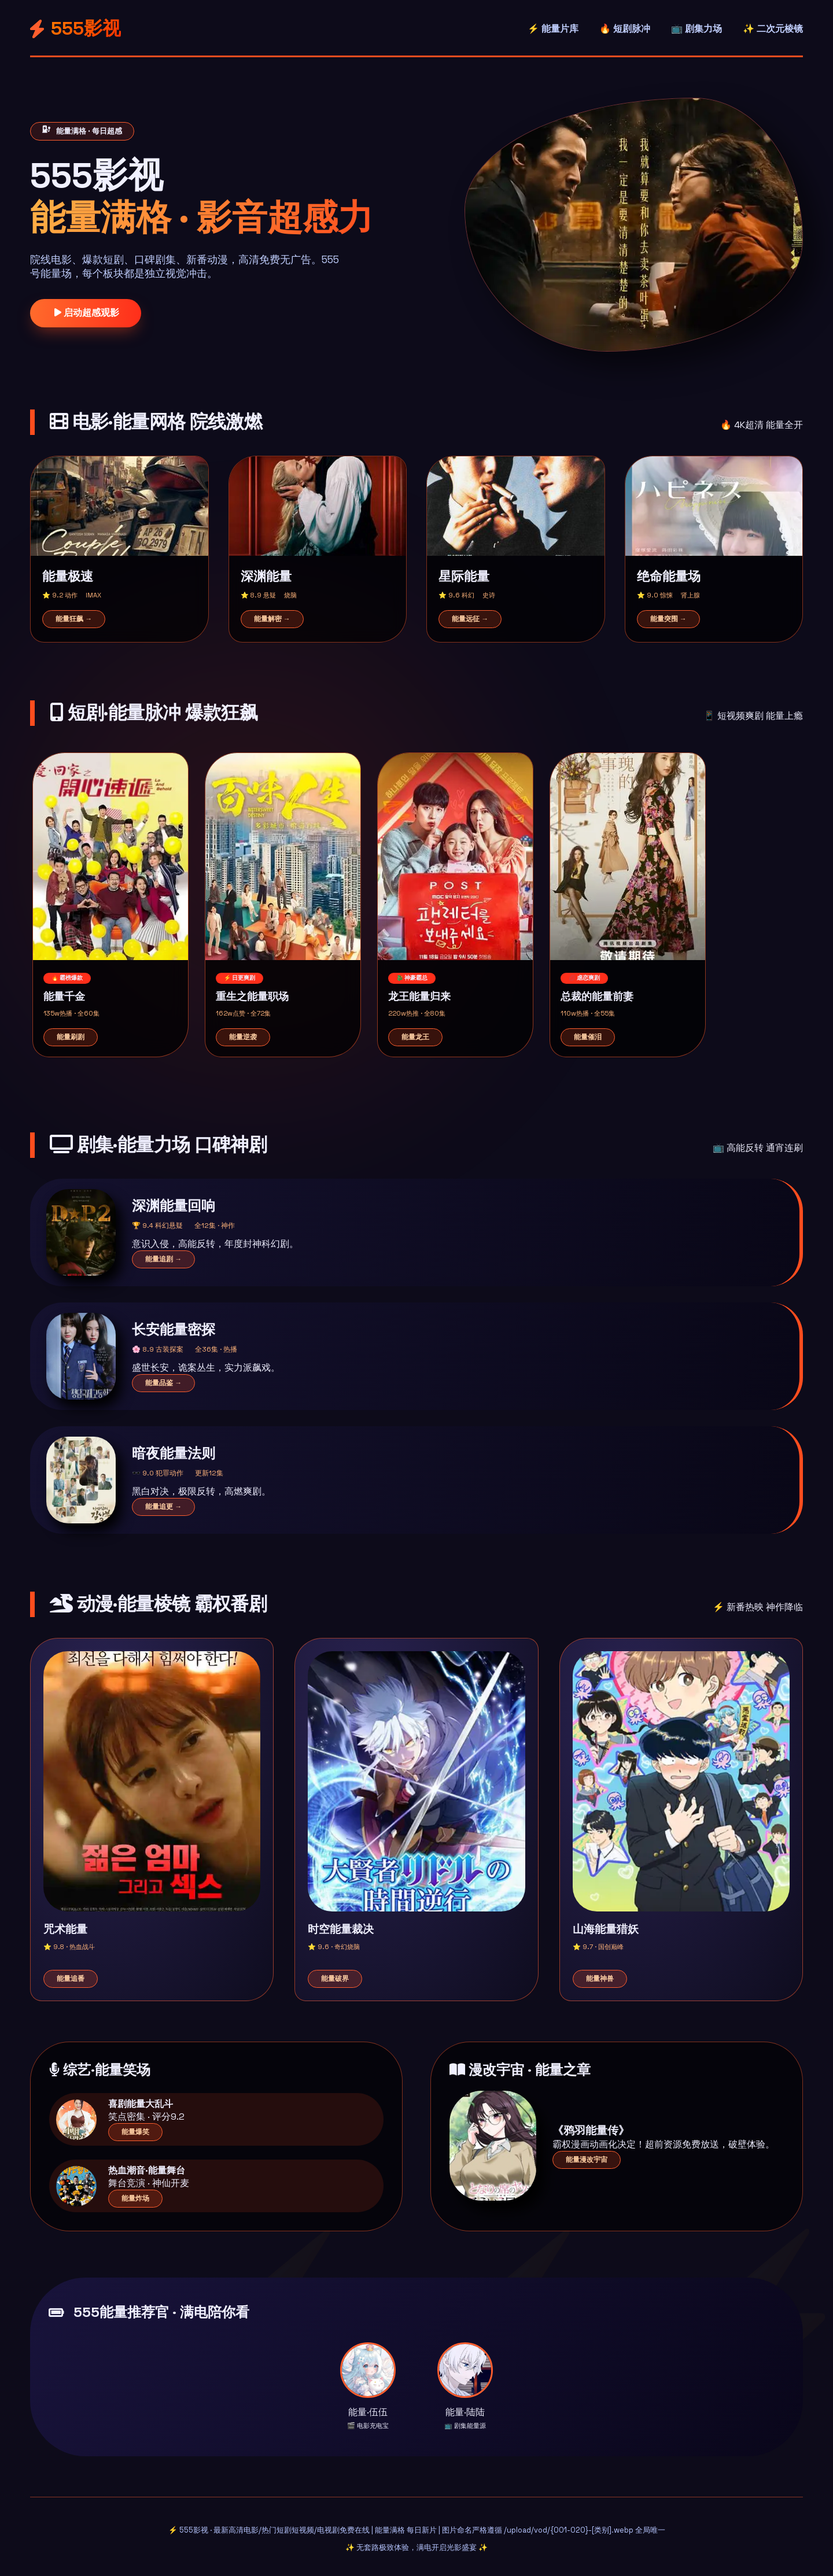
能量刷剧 (70, 1037)
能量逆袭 (243, 1037)
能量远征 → (470, 619)
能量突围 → (668, 619)
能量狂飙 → (74, 619)
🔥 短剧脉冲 (624, 29)
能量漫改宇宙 (586, 2160)
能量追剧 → (163, 1259)
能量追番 (70, 1979)
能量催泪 (588, 1037)
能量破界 (335, 1979)
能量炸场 (135, 2198)
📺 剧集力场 (696, 29)
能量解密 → (272, 619)
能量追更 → (163, 1507)
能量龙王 (415, 1037)
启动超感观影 (85, 313)
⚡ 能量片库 (553, 29)
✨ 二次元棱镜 (773, 29)
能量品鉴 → (163, 1383)
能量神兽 (600, 1979)
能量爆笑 (135, 2132)
